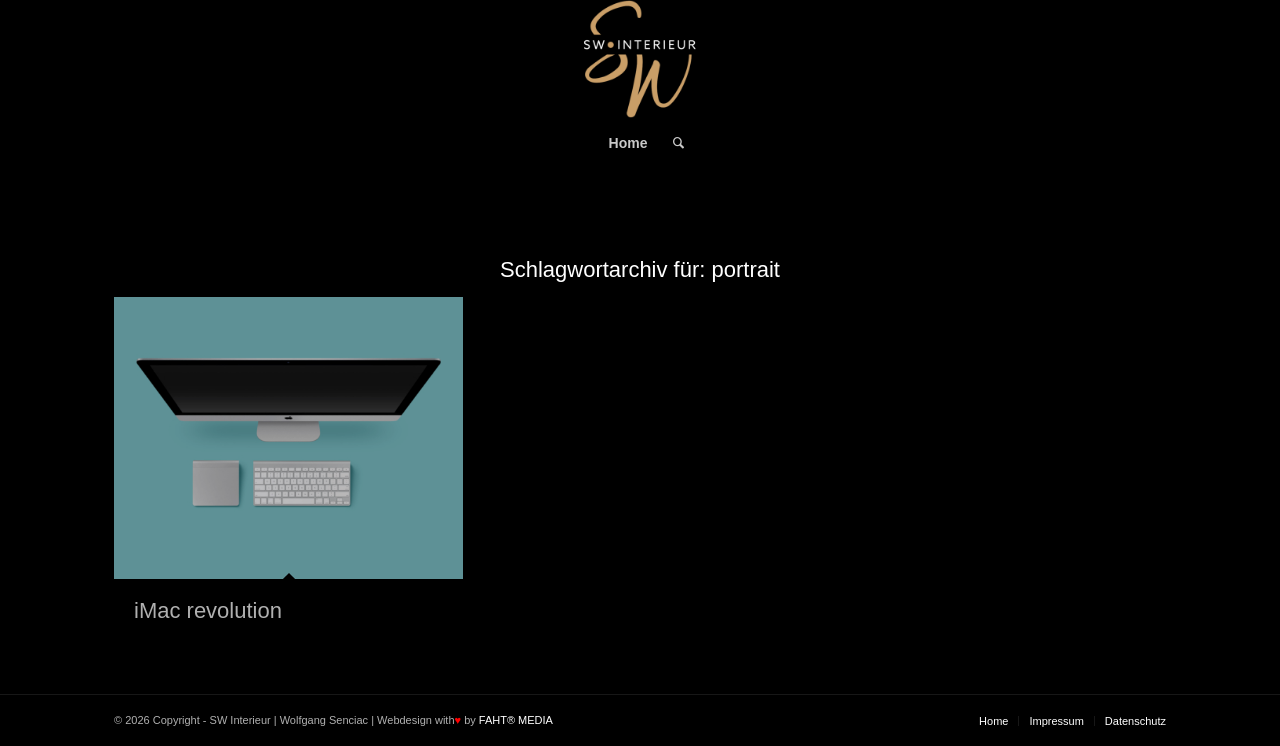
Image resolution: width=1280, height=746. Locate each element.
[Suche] (672, 143)
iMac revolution (208, 610)
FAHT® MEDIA (516, 720)
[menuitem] (628, 143)
